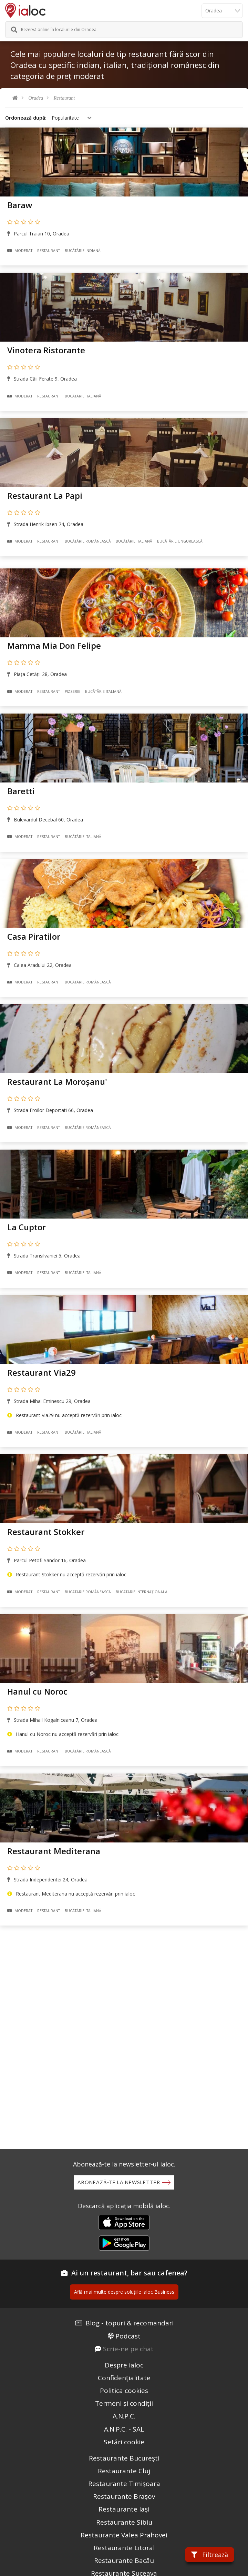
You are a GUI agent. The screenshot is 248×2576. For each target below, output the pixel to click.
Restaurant (64, 98)
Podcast (128, 2336)
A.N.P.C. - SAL (124, 2429)
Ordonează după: (25, 117)
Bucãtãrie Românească (88, 541)
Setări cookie (124, 2441)
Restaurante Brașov (124, 2496)
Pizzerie (72, 691)
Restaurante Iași (124, 2509)
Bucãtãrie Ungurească (180, 541)
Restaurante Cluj (124, 2470)
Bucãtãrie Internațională (141, 1591)
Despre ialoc (124, 2365)
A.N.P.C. (124, 2416)
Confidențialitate (124, 2377)
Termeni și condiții (124, 2403)
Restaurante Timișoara (124, 2483)
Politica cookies (124, 2390)
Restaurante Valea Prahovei (124, 2534)
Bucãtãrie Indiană (83, 250)
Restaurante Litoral (124, 2547)
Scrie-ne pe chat (128, 2348)
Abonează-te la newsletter (119, 2182)
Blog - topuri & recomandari (129, 2323)
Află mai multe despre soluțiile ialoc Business (124, 2292)
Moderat (19, 250)
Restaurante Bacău (124, 2560)
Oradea (36, 98)
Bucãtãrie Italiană (83, 396)
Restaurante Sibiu (124, 2522)
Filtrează (209, 2554)
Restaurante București (124, 2458)
